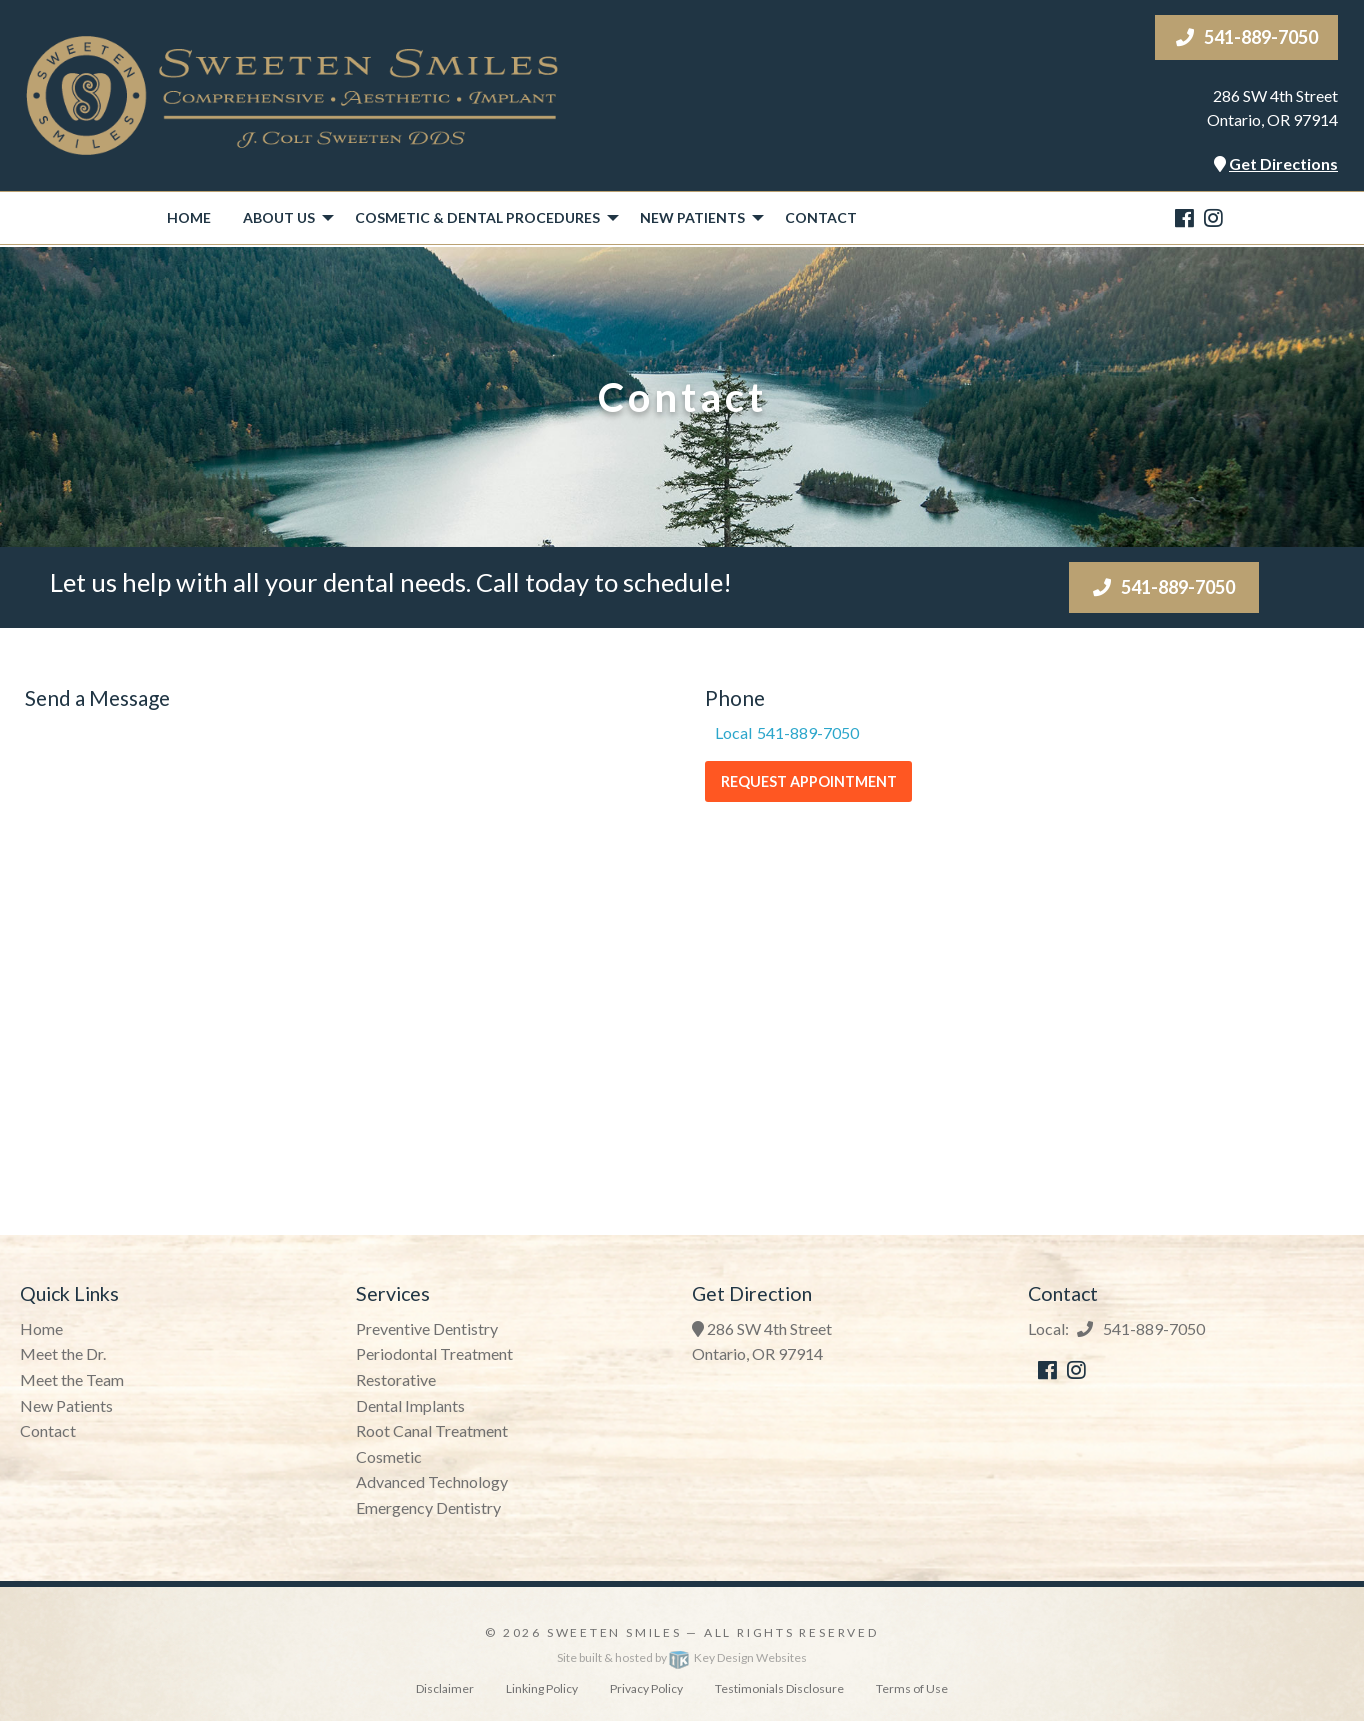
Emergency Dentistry (428, 1507)
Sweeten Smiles (614, 1632)
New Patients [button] (692, 217)
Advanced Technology (432, 1481)
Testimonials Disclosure (779, 1688)
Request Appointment (809, 781)
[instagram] (1213, 217)
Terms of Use (912, 1688)
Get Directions (1283, 163)
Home (189, 217)
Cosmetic (389, 1456)
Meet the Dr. (63, 1353)
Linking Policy (542, 1688)
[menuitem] (189, 218)
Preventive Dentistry (427, 1328)
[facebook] (1184, 217)
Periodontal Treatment (434, 1353)
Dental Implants (410, 1405)
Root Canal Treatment (432, 1430)
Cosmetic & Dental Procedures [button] (477, 217)
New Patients (66, 1405)
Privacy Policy (646, 1688)
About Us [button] (279, 217)
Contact (821, 217)
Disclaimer (445, 1688)
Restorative (396, 1379)
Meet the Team (72, 1379)
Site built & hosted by (682, 1657)
